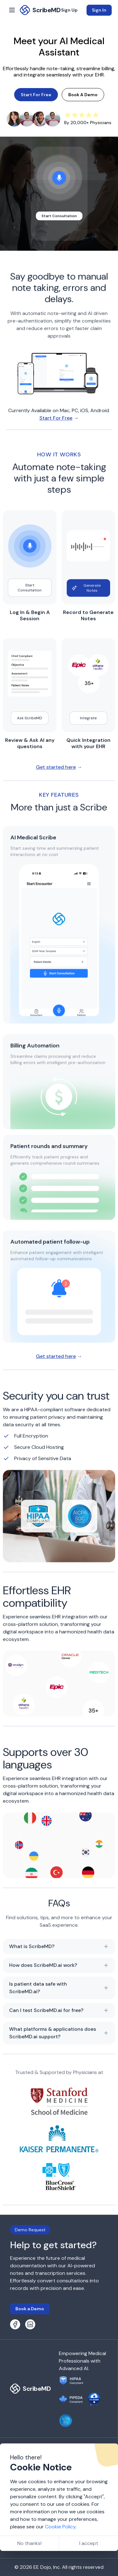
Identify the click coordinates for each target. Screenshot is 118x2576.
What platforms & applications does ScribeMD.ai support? (59, 2035)
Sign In (99, 10)
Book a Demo (29, 2309)
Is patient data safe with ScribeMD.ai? (59, 1990)
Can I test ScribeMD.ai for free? (59, 2012)
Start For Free (36, 94)
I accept (88, 2543)
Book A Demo (83, 94)
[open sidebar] (11, 10)
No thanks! (29, 2543)
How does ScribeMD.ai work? (59, 1967)
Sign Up (69, 10)
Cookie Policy (60, 2526)
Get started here (56, 769)
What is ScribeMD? (59, 1948)
